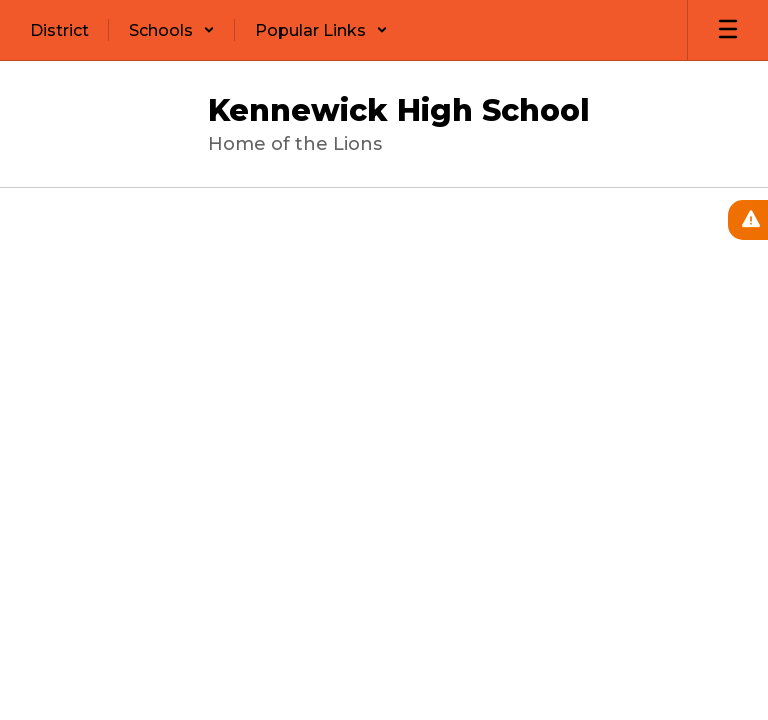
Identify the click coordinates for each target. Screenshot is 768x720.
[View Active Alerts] (748, 220)
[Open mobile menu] (728, 30)
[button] (172, 30)
